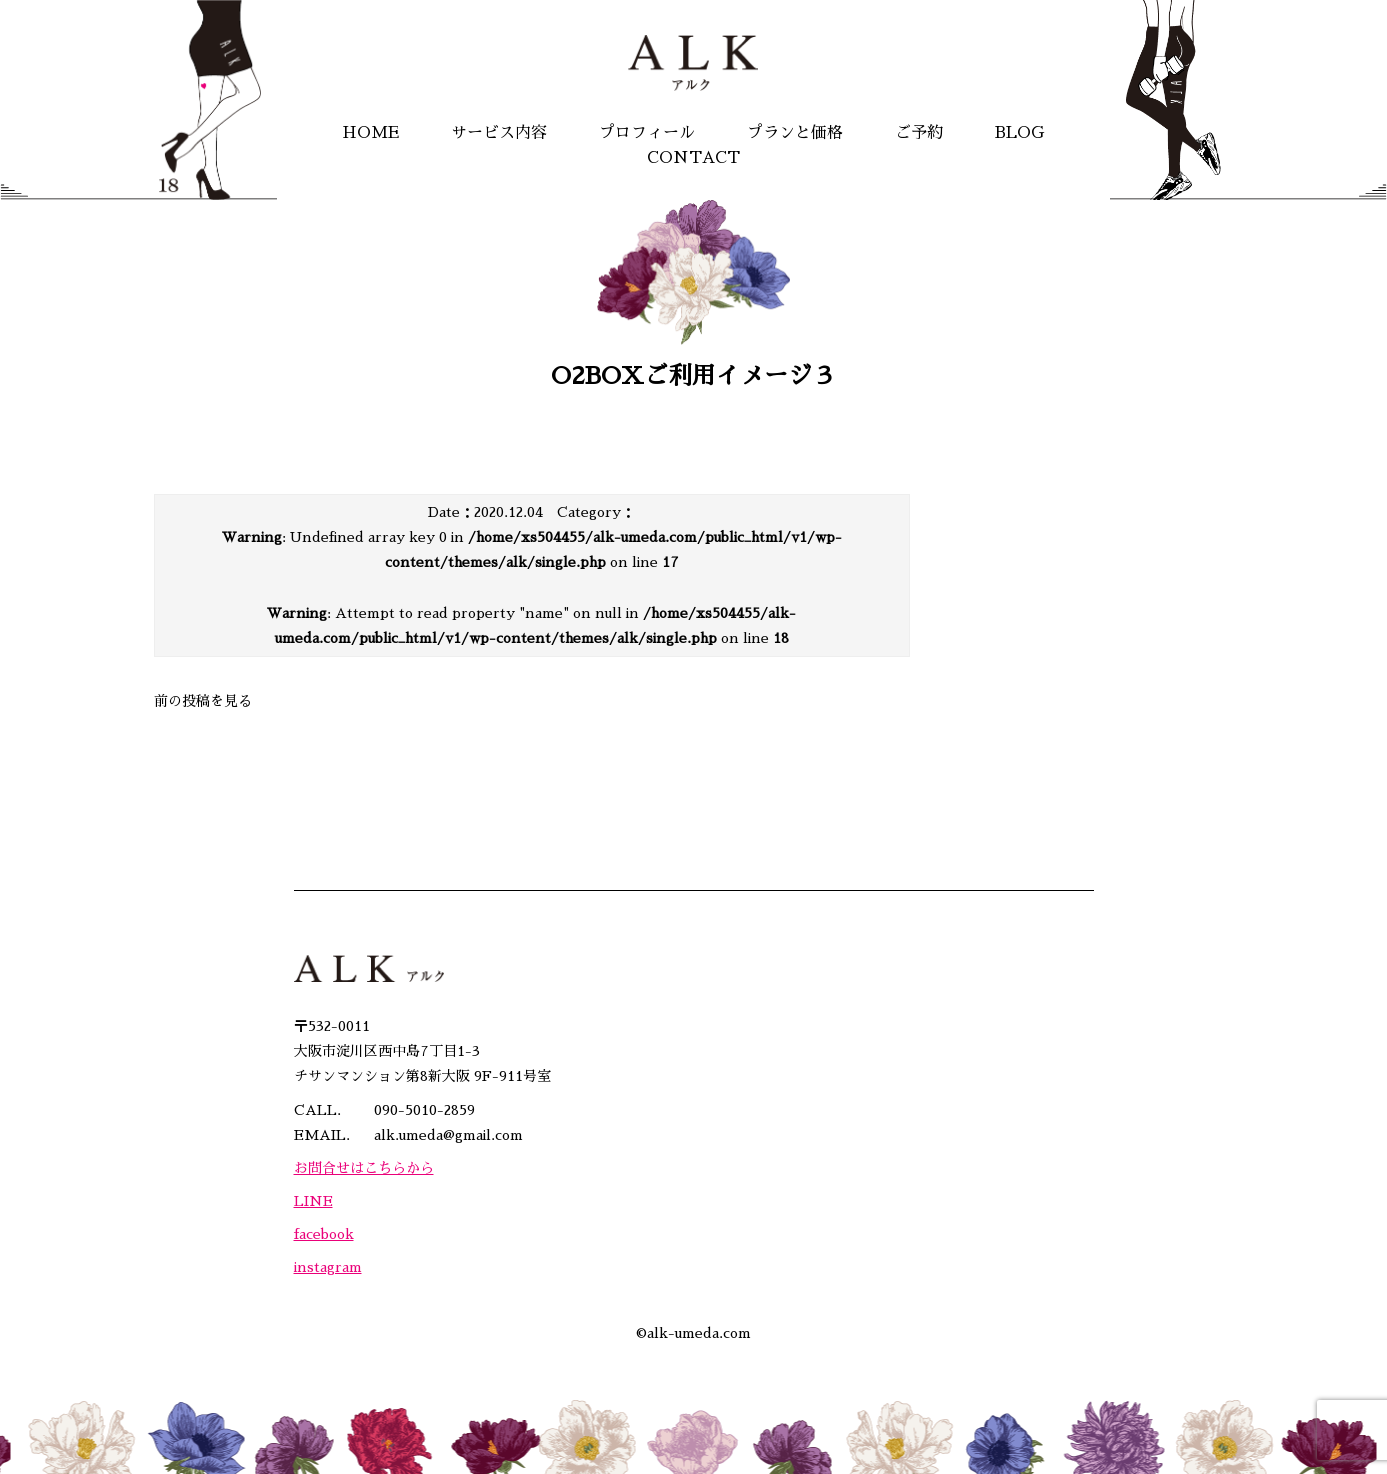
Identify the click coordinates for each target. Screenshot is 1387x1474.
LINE (313, 1201)
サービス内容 (499, 133)
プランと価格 (795, 133)
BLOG (1019, 133)
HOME (370, 133)
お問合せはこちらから (364, 1168)
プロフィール (647, 133)
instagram (328, 1267)
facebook (324, 1234)
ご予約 (919, 133)
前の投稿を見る (203, 701)
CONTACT (693, 158)
